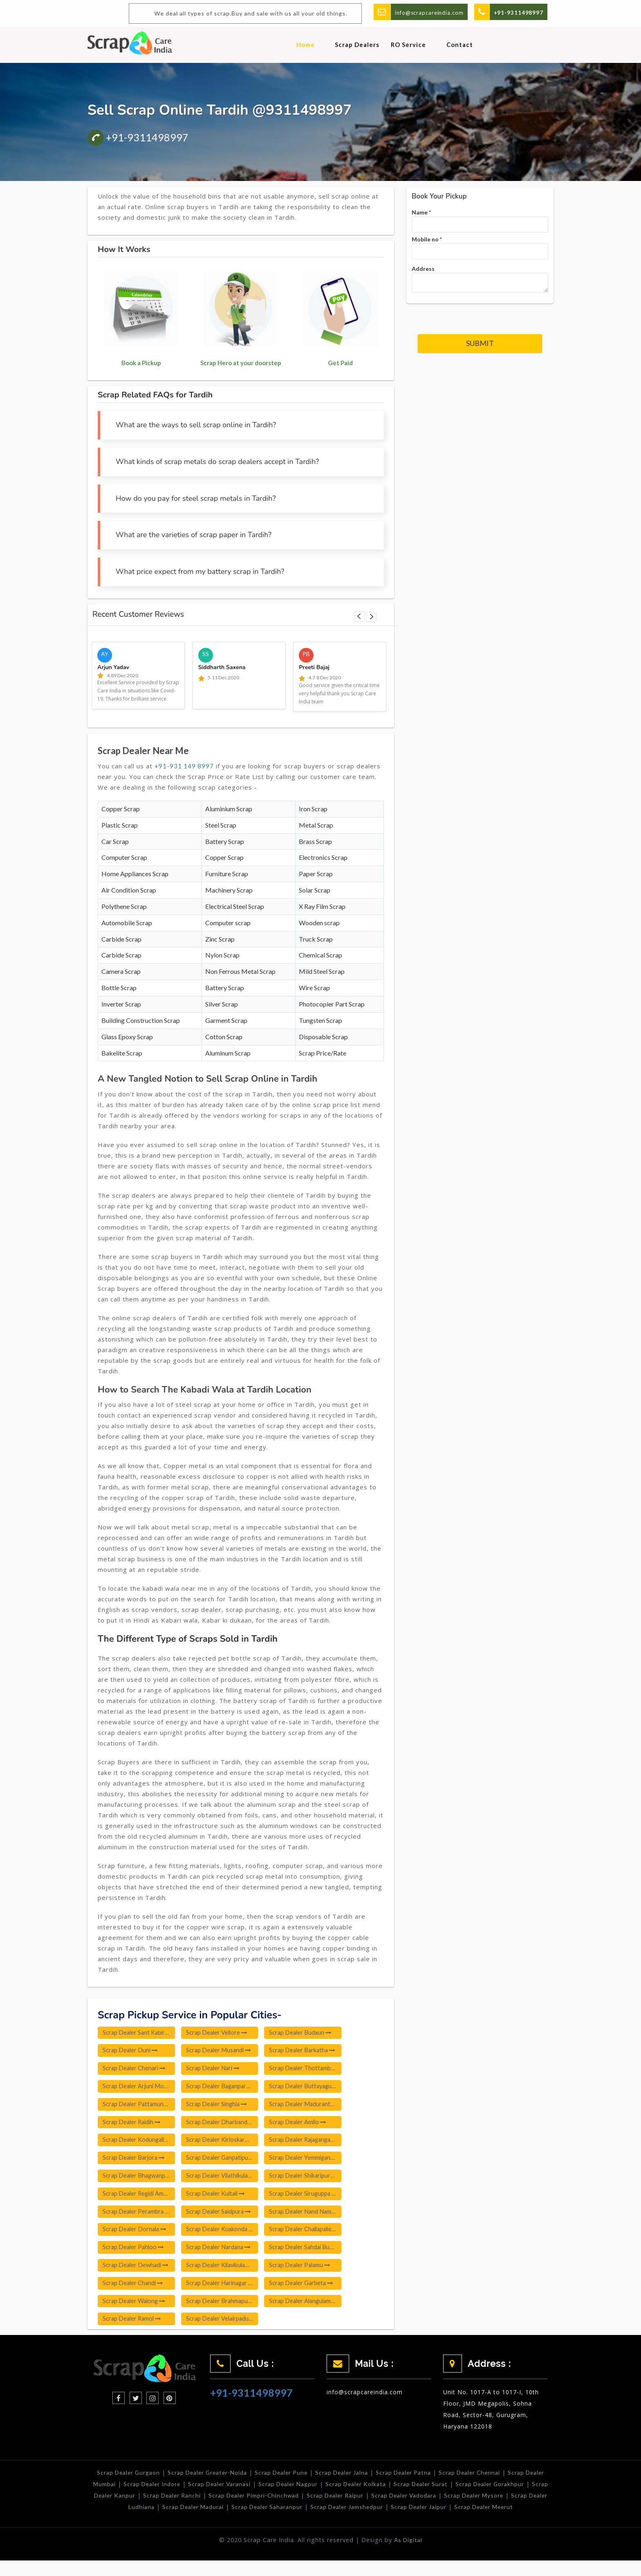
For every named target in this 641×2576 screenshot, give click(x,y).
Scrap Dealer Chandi (134, 2286)
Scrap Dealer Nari (217, 2068)
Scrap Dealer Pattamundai (141, 2105)
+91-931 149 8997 (184, 766)
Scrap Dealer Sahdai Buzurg (315, 2250)
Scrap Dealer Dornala (136, 2232)
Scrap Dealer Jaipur (468, 2510)
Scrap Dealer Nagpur (327, 2487)
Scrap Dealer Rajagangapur (315, 2141)
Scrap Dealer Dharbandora (228, 2123)
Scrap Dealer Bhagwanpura (141, 2177)
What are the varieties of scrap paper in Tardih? (193, 535)
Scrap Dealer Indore (185, 2487)
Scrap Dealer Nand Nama (314, 2214)
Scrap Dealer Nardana (223, 2250)
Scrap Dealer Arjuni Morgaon (141, 2087)
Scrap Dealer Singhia (221, 2105)
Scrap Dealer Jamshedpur (393, 2510)
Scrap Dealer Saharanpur (311, 2510)
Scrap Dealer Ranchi (230, 2499)
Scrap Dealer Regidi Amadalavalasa (141, 2195)
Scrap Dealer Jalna (354, 2476)
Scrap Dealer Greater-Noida (214, 2476)
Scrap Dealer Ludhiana (161, 2510)
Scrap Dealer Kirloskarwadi (228, 2141)
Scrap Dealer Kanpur (161, 2499)
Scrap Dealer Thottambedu (315, 2068)
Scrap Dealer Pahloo (134, 2250)
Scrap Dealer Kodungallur (141, 2141)
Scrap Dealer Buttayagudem (315, 2087)
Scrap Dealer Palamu (309, 2268)
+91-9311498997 (137, 137)
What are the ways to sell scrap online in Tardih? (196, 425)
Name (421, 212)
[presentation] (480, 314)
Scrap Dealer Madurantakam (315, 2105)
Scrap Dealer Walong (135, 2304)
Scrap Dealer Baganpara (226, 2087)
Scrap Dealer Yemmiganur (315, 2159)
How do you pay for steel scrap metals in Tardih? (196, 498)
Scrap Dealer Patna (418, 2476)
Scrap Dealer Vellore (221, 2032)
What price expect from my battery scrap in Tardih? (200, 571)
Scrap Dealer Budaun (309, 2032)
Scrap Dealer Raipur (399, 2499)
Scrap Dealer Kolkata (396, 2487)
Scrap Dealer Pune (291, 2476)
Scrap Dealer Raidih (133, 2123)
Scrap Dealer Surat (464, 2487)
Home (305, 44)
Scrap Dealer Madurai (234, 2510)
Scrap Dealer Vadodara (471, 2499)
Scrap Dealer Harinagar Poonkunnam (228, 2286)
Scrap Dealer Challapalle (314, 2232)
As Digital (408, 2555)
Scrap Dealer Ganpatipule (228, 2159)
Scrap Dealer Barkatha (311, 2050)
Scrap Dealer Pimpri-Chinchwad (314, 2499)
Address (423, 268)
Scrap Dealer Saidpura (223, 2214)
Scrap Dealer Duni (131, 2050)
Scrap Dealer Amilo (306, 2123)
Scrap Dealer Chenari (135, 2068)
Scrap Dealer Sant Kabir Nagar (141, 2032)
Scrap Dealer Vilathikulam (228, 2177)
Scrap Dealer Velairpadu (226, 2322)
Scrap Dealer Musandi (223, 2050)
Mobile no (427, 239)
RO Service (408, 44)
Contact (459, 44)
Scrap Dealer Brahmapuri (227, 2304)
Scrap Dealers (357, 44)
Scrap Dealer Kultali (220, 2195)
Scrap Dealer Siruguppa (312, 2195)
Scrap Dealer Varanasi (255, 2487)
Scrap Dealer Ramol (133, 2322)
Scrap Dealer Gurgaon (131, 2476)
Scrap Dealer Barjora (135, 2159)
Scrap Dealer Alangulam (313, 2304)
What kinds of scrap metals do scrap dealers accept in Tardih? (217, 462)
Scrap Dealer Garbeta (310, 2286)
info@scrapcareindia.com (425, 12)
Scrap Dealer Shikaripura (314, 2177)
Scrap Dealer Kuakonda (225, 2232)
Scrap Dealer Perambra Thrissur (141, 2214)
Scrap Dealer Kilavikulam (227, 2268)
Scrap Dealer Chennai (487, 2476)
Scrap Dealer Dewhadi (136, 2268)
